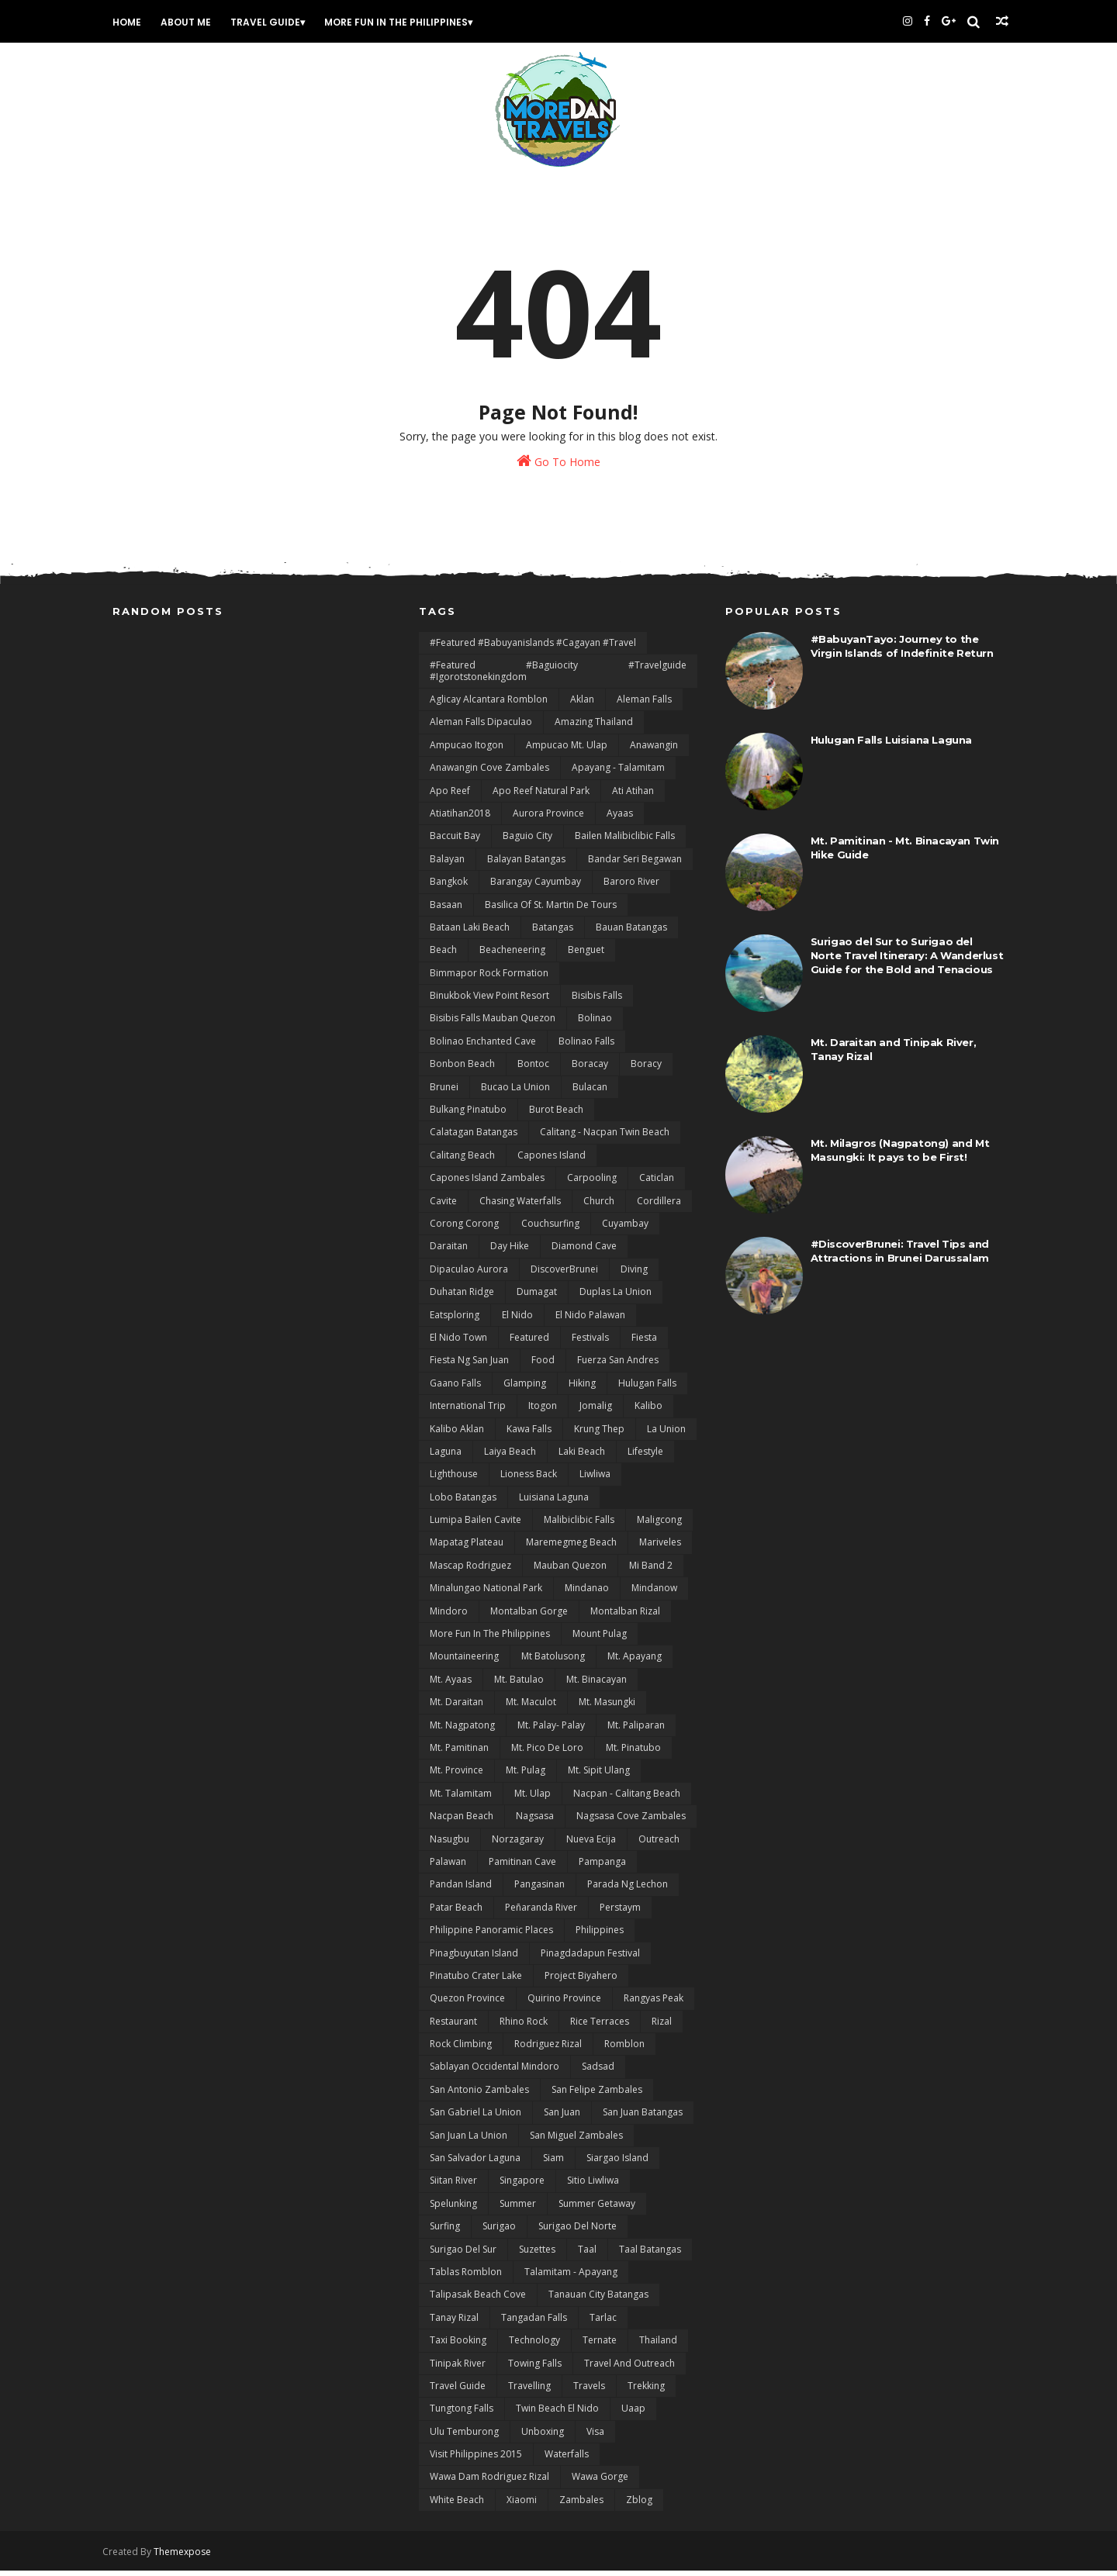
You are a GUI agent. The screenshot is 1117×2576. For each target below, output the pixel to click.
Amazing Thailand (594, 728)
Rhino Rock (524, 2027)
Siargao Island (617, 2163)
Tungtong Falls (461, 2415)
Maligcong (659, 1525)
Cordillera (659, 1207)
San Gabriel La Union (475, 2118)
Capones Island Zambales (487, 1183)
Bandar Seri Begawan (635, 865)
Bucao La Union (515, 1093)
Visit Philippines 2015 (476, 2460)
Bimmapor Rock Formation (489, 979)
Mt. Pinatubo (633, 1753)
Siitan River (453, 2187)
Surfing (445, 2232)
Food (543, 1366)
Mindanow (654, 1594)
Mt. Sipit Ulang (599, 1777)
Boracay (590, 1069)
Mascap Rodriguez (470, 1571)
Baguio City (527, 842)
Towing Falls (535, 2369)
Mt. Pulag (525, 1777)
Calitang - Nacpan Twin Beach (604, 1138)
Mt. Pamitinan (459, 1753)
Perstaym (620, 1913)
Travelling (529, 2391)
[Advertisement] (252, 746)
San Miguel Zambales (576, 2141)
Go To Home (558, 465)
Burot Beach (556, 1115)
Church (598, 1207)
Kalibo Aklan (457, 1435)
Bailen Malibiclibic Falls (625, 842)
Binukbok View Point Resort (489, 1001)
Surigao (499, 2232)
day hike (509, 1252)
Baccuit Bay (455, 842)
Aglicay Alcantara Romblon (489, 705)
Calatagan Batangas (473, 1138)
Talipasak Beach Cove (478, 2301)
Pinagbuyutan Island (474, 1959)
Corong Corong (464, 1229)
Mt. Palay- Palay (551, 1731)
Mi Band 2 (651, 1571)
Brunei (444, 1093)
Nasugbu (449, 1845)
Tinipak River (458, 2369)
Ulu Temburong (464, 2437)
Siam (553, 2163)
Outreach (659, 1845)
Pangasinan (539, 1890)
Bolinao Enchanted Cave (483, 1047)
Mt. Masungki (607, 1707)
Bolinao (595, 1024)
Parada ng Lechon (627, 1890)
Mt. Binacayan (596, 1685)
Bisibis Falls (597, 1001)
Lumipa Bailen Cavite (475, 1525)
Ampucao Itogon (466, 751)
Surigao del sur (463, 2255)
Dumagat (537, 1297)
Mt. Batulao (519, 1685)
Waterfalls (567, 2460)
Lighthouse (454, 1480)
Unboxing (542, 2437)
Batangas (552, 933)
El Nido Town (458, 1343)
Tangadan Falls (534, 2323)
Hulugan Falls (647, 1389)
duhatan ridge (462, 1297)
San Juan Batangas (643, 2118)
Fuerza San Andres (618, 1366)
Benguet (586, 956)
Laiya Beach (510, 1457)
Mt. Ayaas (451, 1685)
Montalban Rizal (625, 1617)
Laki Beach (581, 1457)
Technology (534, 2346)
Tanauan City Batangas (598, 2301)
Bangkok (449, 887)
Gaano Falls (455, 1389)
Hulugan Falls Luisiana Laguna (891, 746)
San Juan (562, 2118)
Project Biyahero (581, 1981)
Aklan (582, 705)
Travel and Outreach (629, 2369)
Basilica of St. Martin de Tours (551, 910)
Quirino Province (564, 2004)
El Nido (517, 1321)
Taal (587, 2255)
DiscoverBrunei (564, 1275)
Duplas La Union (615, 1297)
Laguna (446, 1457)
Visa (595, 2437)
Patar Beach (456, 1913)
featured (529, 1343)
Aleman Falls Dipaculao (481, 728)
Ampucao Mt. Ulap (566, 751)
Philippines (600, 1935)
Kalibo (648, 1411)
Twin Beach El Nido (557, 2415)
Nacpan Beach (461, 1821)
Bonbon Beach (462, 1069)
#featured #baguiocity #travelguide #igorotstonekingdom (558, 677)
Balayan (447, 865)
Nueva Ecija (591, 1845)
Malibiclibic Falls (579, 1525)
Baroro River (631, 887)
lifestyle (645, 1457)
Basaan (446, 910)
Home (136, 22)
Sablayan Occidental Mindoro (494, 2073)
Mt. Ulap (532, 1799)
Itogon (542, 1411)
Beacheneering (512, 956)
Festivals (590, 1343)
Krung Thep (599, 1435)
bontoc (533, 1069)
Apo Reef (450, 796)
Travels (589, 2391)
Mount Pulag (599, 1639)
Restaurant (453, 2027)
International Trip (468, 1411)
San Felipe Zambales (597, 2095)
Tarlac (603, 2323)
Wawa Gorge (600, 2483)
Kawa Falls (529, 1435)
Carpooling (592, 1183)
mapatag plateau (466, 1549)
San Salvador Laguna (475, 2163)
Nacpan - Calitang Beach (626, 1799)
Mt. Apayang (634, 1663)
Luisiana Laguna (554, 1503)
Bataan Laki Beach (470, 933)
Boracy (646, 1069)
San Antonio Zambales (479, 2095)
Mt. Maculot (531, 1707)
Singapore (522, 2187)
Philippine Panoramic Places (491, 1935)
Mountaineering (464, 1663)
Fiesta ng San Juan (469, 1366)
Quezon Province (467, 2004)
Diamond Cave (584, 1252)
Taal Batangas (650, 2255)
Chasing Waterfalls (520, 1207)
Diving (634, 1275)
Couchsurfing (550, 1229)
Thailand (658, 2346)
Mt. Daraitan (456, 1707)
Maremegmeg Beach (571, 1549)
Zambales (581, 2505)
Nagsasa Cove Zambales (631, 1821)
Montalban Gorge (529, 1617)
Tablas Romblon (466, 2277)
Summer (518, 2209)
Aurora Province (548, 819)
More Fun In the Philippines (405, 22)
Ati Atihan (633, 796)
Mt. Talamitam (461, 1799)
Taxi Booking (458, 2346)
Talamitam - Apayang (570, 2277)
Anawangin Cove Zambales (489, 773)
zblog (639, 2505)
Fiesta (644, 1343)
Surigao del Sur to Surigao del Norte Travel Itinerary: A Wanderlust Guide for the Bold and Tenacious (907, 961)
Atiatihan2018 (460, 819)
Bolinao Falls (586, 1047)
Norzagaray (518, 1845)
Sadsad (598, 2073)
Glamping (524, 1389)
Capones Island (551, 1161)
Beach (443, 956)
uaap (633, 2415)
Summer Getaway (596, 2209)
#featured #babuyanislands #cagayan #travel (533, 648)
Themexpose (192, 2557)
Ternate (600, 2346)
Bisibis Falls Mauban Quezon (492, 1024)
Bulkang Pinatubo (468, 1115)
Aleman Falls (644, 705)
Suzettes (537, 2255)
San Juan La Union (468, 2141)
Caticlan (656, 1183)
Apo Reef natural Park (541, 796)
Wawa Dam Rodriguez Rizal (489, 2483)
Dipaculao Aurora (469, 1275)
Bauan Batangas (631, 933)
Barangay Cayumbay (535, 887)
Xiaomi (522, 2505)
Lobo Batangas (463, 1503)
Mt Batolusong (553, 1663)
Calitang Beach (462, 1161)
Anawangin (654, 751)
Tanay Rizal (454, 2323)
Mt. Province (456, 1777)
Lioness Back (528, 1480)
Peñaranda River (541, 1913)
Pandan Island (461, 1890)
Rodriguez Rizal (548, 2049)
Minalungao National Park (486, 1594)
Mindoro (449, 1617)
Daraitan (449, 1252)
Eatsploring (454, 1321)
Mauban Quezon (570, 1571)
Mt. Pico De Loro (547, 1753)
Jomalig (595, 1411)
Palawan (448, 1867)
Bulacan (589, 1093)
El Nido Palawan (590, 1321)
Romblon (624, 2049)
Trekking (646, 2391)
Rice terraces (599, 2027)
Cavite (443, 1207)
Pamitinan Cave (522, 1867)
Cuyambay (625, 1229)
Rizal (662, 2027)
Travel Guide (275, 22)
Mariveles (660, 1549)
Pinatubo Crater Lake (476, 1981)
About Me (195, 22)
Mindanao (587, 1594)
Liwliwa (594, 1480)
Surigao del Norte (577, 2232)
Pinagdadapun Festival (590, 1959)
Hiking (582, 1389)
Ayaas (620, 819)
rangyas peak (653, 2004)
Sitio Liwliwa (593, 2187)
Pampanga (602, 1867)
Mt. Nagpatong (462, 1731)
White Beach (457, 2505)
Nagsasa (535, 1821)
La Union (666, 1435)
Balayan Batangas (526, 865)
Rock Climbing (461, 2049)
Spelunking (453, 2209)
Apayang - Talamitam (618, 773)
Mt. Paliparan (636, 1731)
